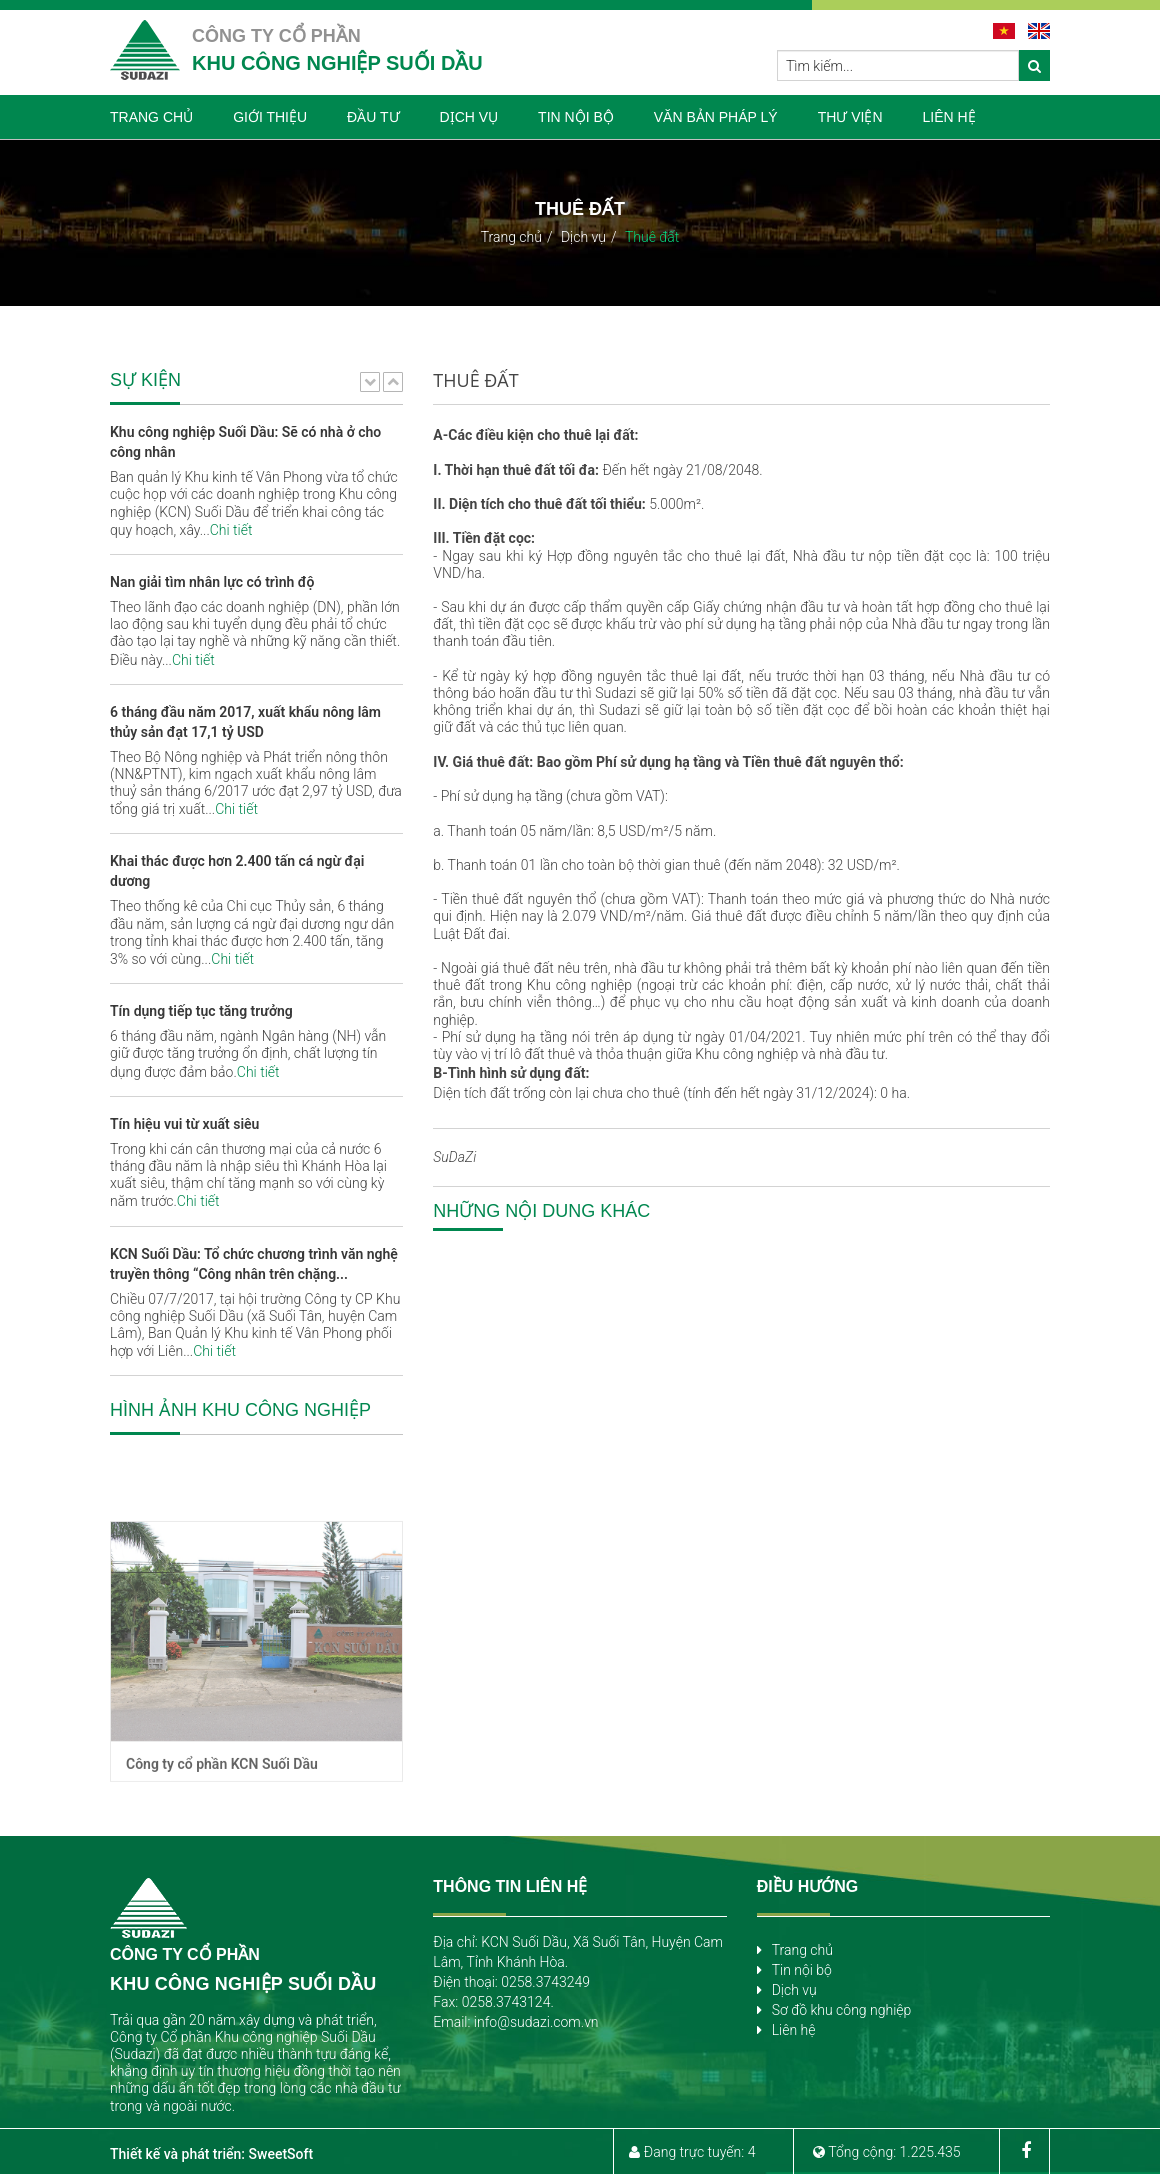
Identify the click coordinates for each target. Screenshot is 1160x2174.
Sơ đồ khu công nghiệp (842, 2010)
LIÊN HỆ (949, 117)
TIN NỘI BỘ (576, 117)
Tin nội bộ (802, 1970)
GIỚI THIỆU (270, 117)
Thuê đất (652, 237)
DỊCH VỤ (469, 117)
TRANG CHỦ (151, 117)
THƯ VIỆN (850, 117)
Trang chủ (511, 237)
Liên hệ (794, 2030)
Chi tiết (231, 530)
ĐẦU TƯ (373, 117)
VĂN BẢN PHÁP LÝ (716, 117)
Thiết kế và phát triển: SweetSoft (211, 2154)
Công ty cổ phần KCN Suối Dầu (222, 1852)
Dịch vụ (583, 237)
